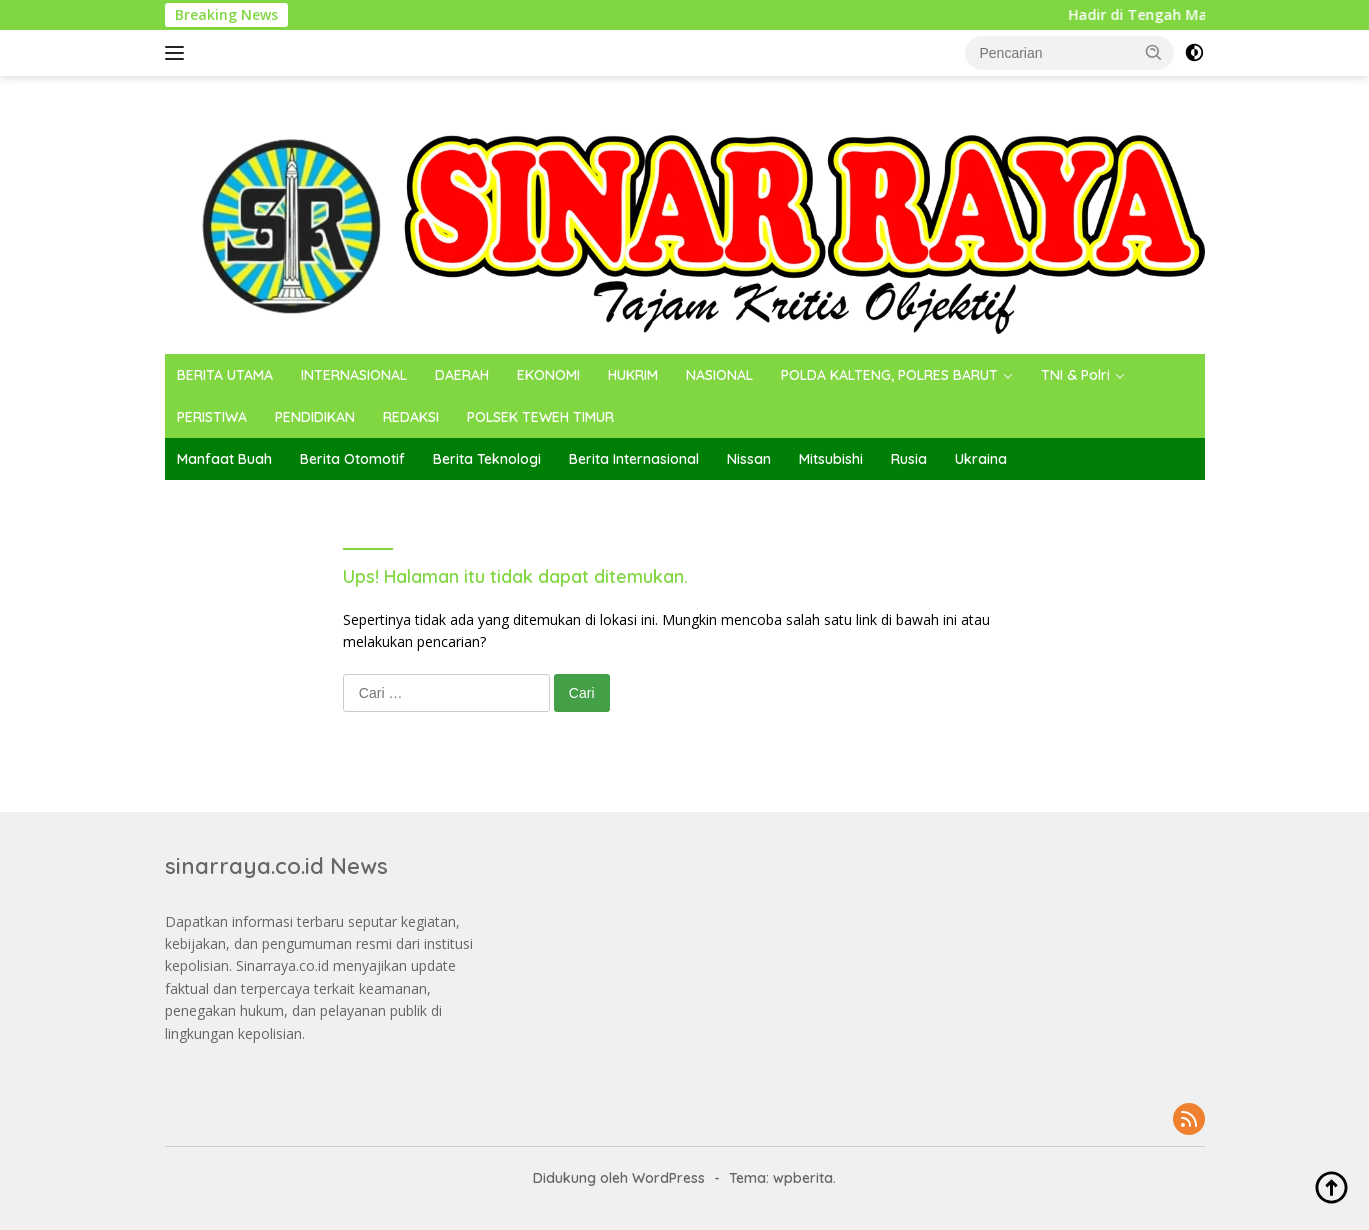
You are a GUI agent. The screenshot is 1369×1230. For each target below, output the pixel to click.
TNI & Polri (1075, 375)
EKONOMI (548, 375)
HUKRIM (633, 375)
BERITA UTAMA (225, 375)
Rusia (909, 459)
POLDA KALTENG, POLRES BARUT (889, 375)
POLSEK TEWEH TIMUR (540, 417)
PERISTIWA (212, 417)
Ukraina (981, 459)
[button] (1154, 52)
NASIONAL (719, 375)
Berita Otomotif (352, 459)
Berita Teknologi (487, 459)
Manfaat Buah (224, 459)
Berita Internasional (634, 459)
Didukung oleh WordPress (619, 1178)
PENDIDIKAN (315, 417)
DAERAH (462, 375)
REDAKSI (411, 417)
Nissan (749, 459)
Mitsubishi (831, 459)
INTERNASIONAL (354, 375)
